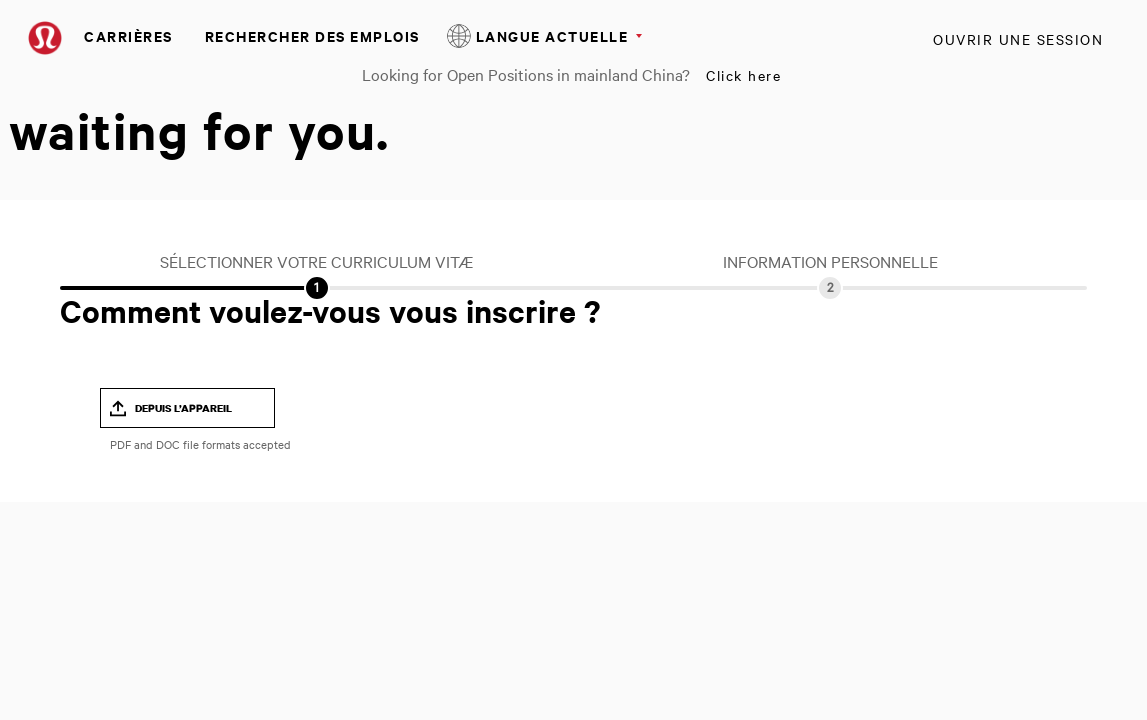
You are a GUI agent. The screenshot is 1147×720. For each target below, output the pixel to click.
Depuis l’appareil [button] (183, 408)
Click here (743, 75)
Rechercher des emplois (312, 35)
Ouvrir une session (1018, 39)
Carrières (128, 35)
